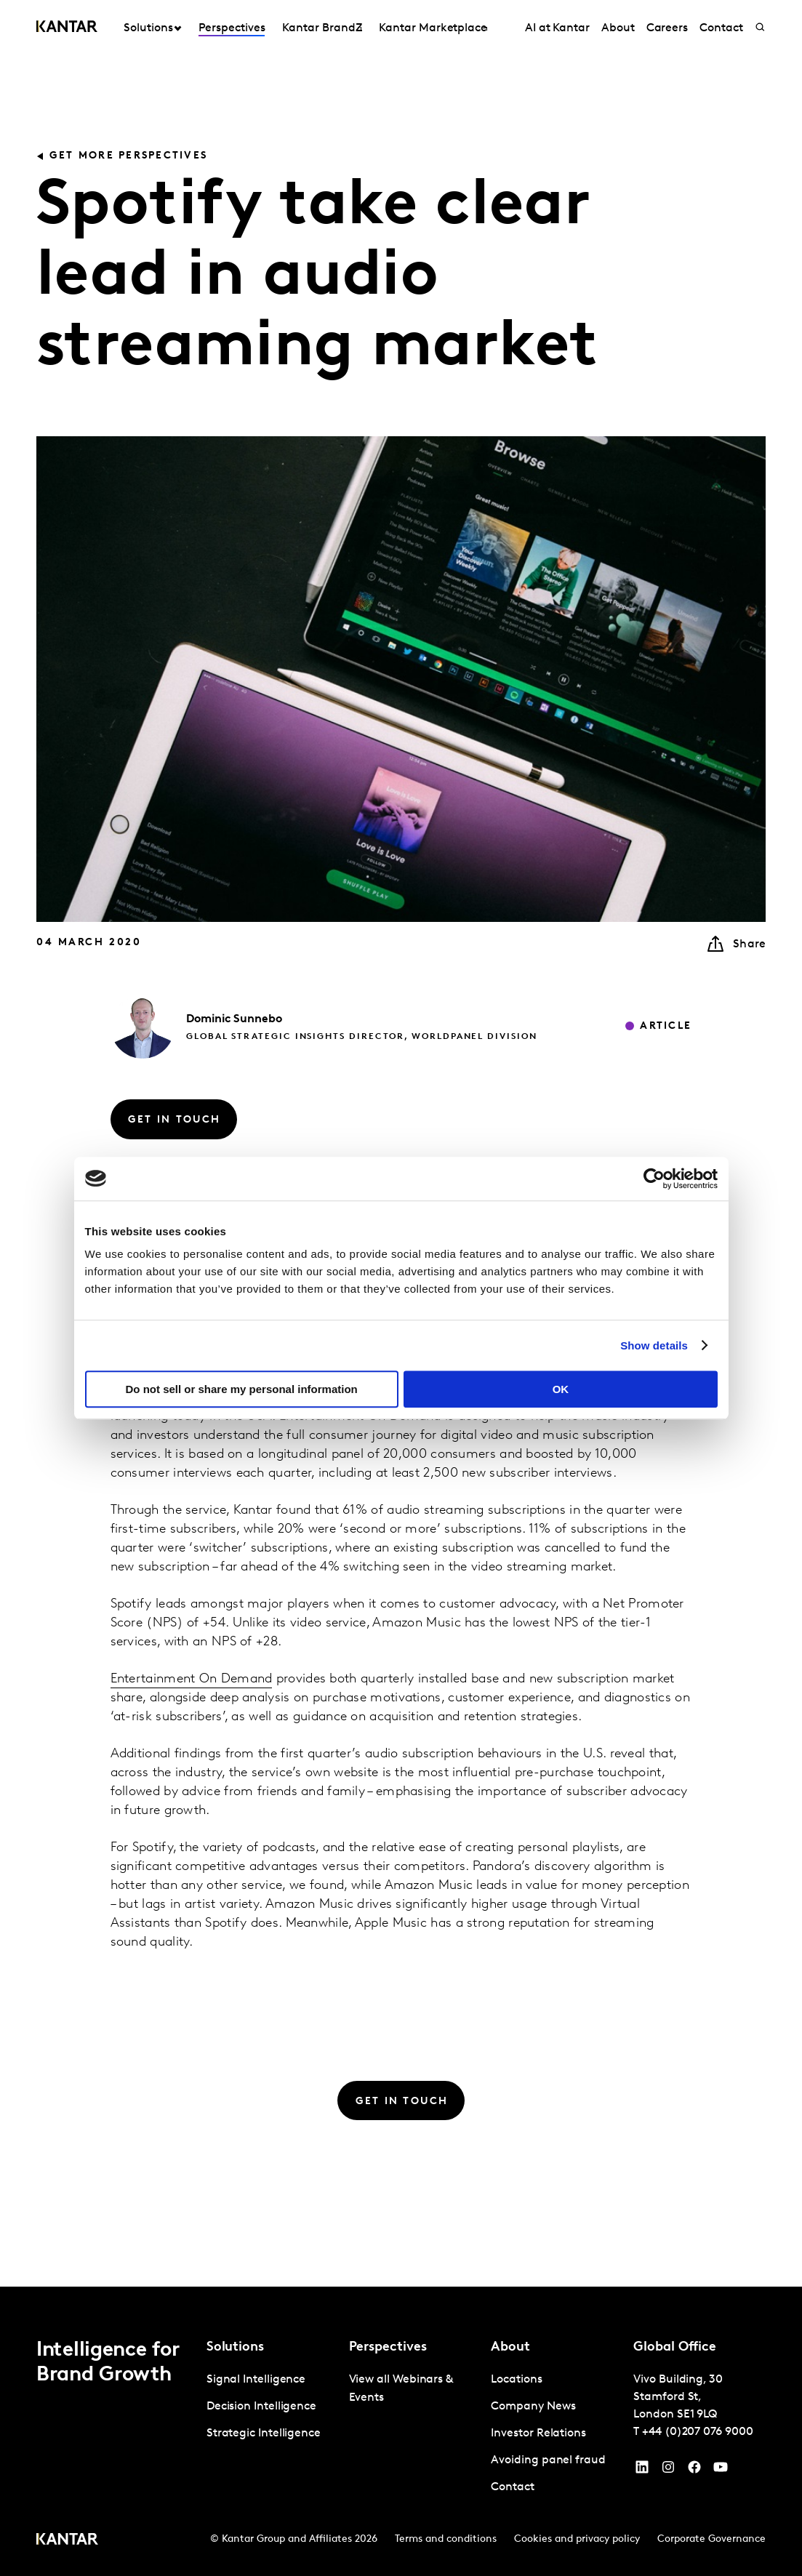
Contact (720, 28)
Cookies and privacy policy (577, 2539)
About (618, 28)
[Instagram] (668, 2470)
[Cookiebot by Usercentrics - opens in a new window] (654, 1178)
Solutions (148, 28)
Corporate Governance (711, 2539)
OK (561, 1389)
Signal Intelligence (255, 2380)
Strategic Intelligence (263, 2433)
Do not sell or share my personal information (242, 1389)
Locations (516, 2380)
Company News (533, 2406)
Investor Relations (538, 2433)
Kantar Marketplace (433, 28)
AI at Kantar (557, 28)
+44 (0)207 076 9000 (697, 2432)
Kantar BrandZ (321, 28)
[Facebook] (694, 2470)
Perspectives (232, 28)
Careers (667, 28)
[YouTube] (642, 2470)
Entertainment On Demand (192, 1679)
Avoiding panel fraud (548, 2460)
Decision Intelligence (261, 2406)
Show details (654, 1345)
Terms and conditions (446, 2539)
